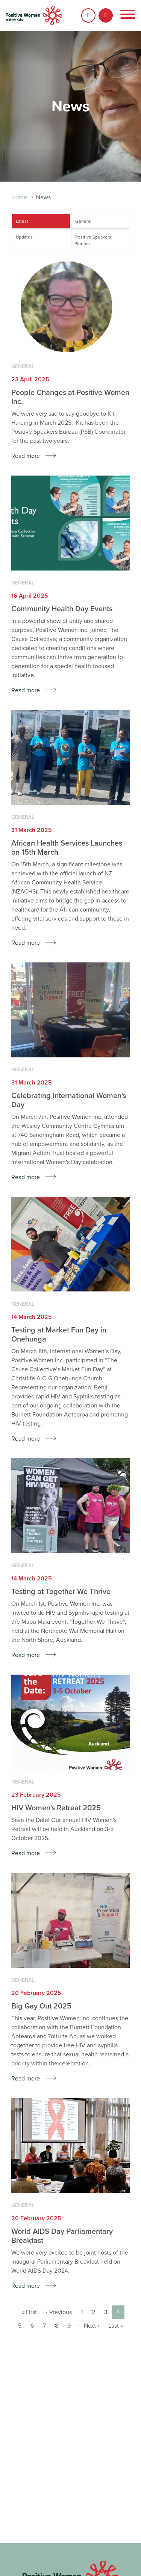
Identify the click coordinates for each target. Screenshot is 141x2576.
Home (19, 197)
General (83, 221)
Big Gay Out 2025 (41, 2006)
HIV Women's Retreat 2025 (56, 1808)
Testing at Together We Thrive (61, 1591)
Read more (25, 456)
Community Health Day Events (61, 608)
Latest (22, 221)
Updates (24, 237)
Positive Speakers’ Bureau (93, 240)
